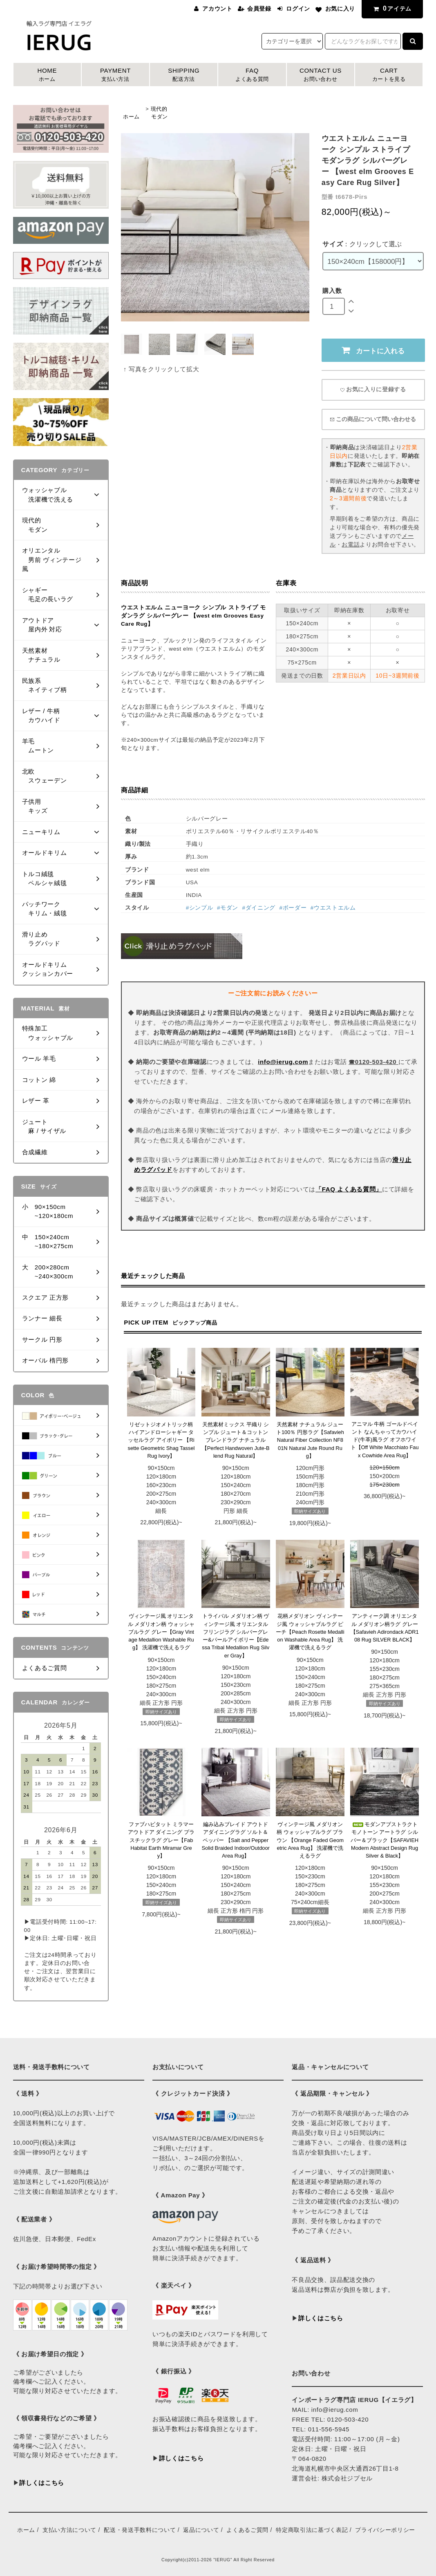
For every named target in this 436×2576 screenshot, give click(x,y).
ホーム (131, 117)
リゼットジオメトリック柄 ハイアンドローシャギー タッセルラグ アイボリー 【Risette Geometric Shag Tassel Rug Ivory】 (161, 1440)
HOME (47, 75)
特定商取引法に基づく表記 (312, 2530)
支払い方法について (69, 2530)
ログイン (298, 8)
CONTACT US (320, 75)
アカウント (217, 8)
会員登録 (259, 8)
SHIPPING (183, 75)
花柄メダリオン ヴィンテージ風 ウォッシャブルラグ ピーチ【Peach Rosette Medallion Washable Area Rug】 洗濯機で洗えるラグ (310, 1631)
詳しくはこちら (41, 2482)
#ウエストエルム (333, 908)
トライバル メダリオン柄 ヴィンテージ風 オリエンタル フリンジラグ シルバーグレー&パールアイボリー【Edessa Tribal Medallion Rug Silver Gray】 (235, 1635)
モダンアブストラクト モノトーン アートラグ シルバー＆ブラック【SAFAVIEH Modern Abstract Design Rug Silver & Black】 (384, 1840)
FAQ (251, 75)
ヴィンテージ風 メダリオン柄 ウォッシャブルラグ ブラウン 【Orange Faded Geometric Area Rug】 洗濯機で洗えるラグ (310, 1840)
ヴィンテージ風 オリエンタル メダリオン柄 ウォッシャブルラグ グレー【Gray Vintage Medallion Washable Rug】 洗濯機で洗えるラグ (161, 1631)
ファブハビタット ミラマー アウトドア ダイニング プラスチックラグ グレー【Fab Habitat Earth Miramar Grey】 (161, 1840)
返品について (201, 2530)
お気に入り (340, 8)
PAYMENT (115, 75)
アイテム (390, 8)
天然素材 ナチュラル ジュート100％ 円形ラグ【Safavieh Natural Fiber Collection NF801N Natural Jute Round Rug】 (310, 1440)
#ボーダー (292, 908)
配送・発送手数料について (140, 2530)
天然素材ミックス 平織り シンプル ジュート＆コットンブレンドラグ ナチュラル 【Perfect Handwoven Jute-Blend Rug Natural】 (236, 1440)
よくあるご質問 (247, 2530)
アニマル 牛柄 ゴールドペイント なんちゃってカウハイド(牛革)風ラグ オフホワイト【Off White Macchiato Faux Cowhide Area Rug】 (385, 1440)
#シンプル (199, 908)
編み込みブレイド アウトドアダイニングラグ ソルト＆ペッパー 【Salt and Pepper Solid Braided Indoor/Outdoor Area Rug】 (235, 1840)
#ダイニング (259, 908)
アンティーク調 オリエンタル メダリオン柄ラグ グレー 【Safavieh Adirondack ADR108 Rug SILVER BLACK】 (385, 1628)
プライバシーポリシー (385, 2530)
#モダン (227, 908)
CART (388, 75)
